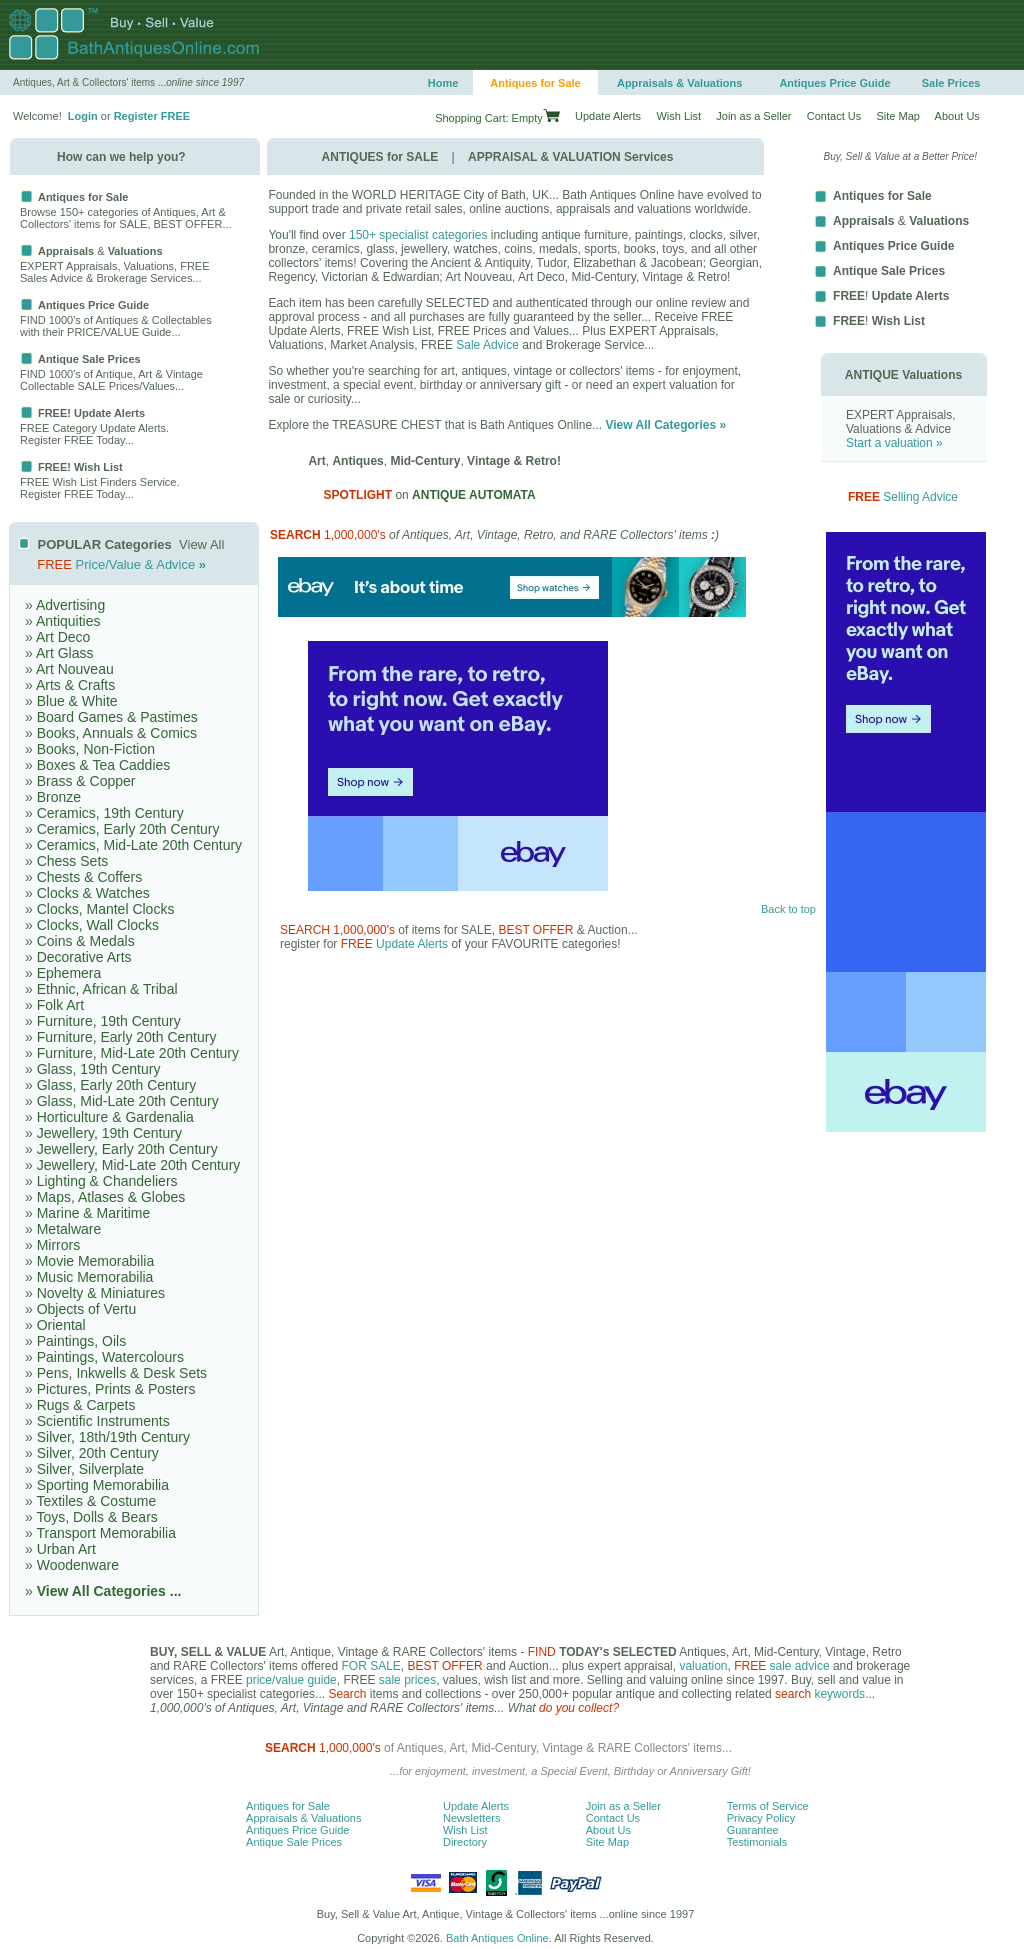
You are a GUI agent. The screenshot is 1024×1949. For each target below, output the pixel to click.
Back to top (788, 909)
